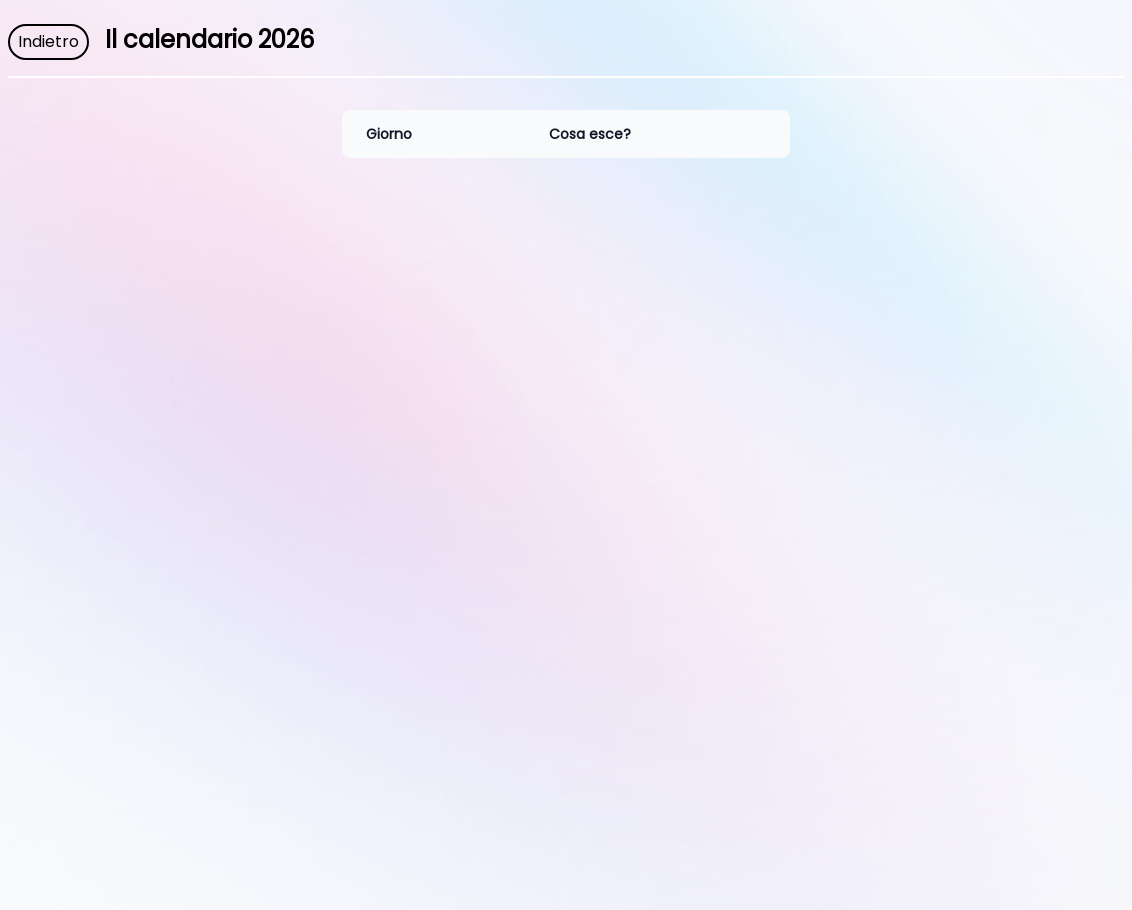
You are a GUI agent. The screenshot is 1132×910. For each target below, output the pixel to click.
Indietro (48, 41)
